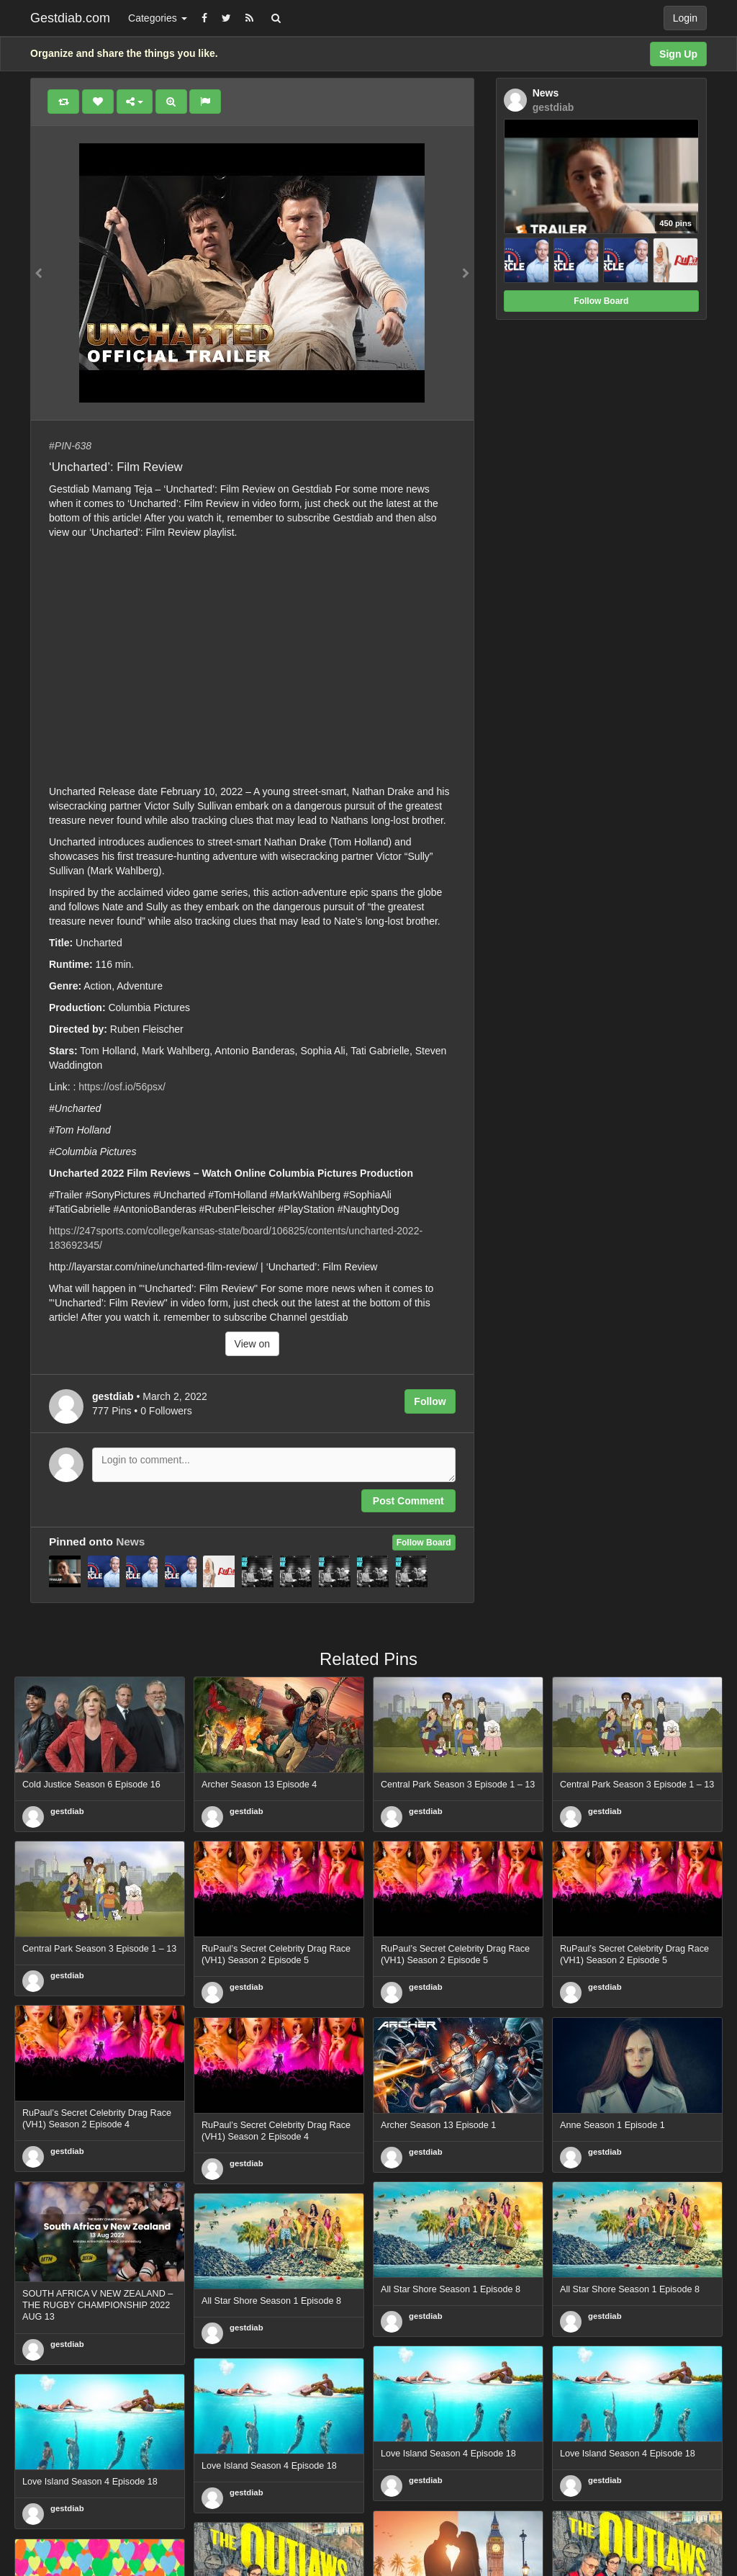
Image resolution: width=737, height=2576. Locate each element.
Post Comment (408, 1501)
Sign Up (678, 54)
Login (685, 18)
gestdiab (67, 1811)
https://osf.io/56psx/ (122, 1086)
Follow (430, 1401)
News (130, 1541)
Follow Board (424, 1543)
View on (253, 1344)
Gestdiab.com (70, 18)
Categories (157, 18)
